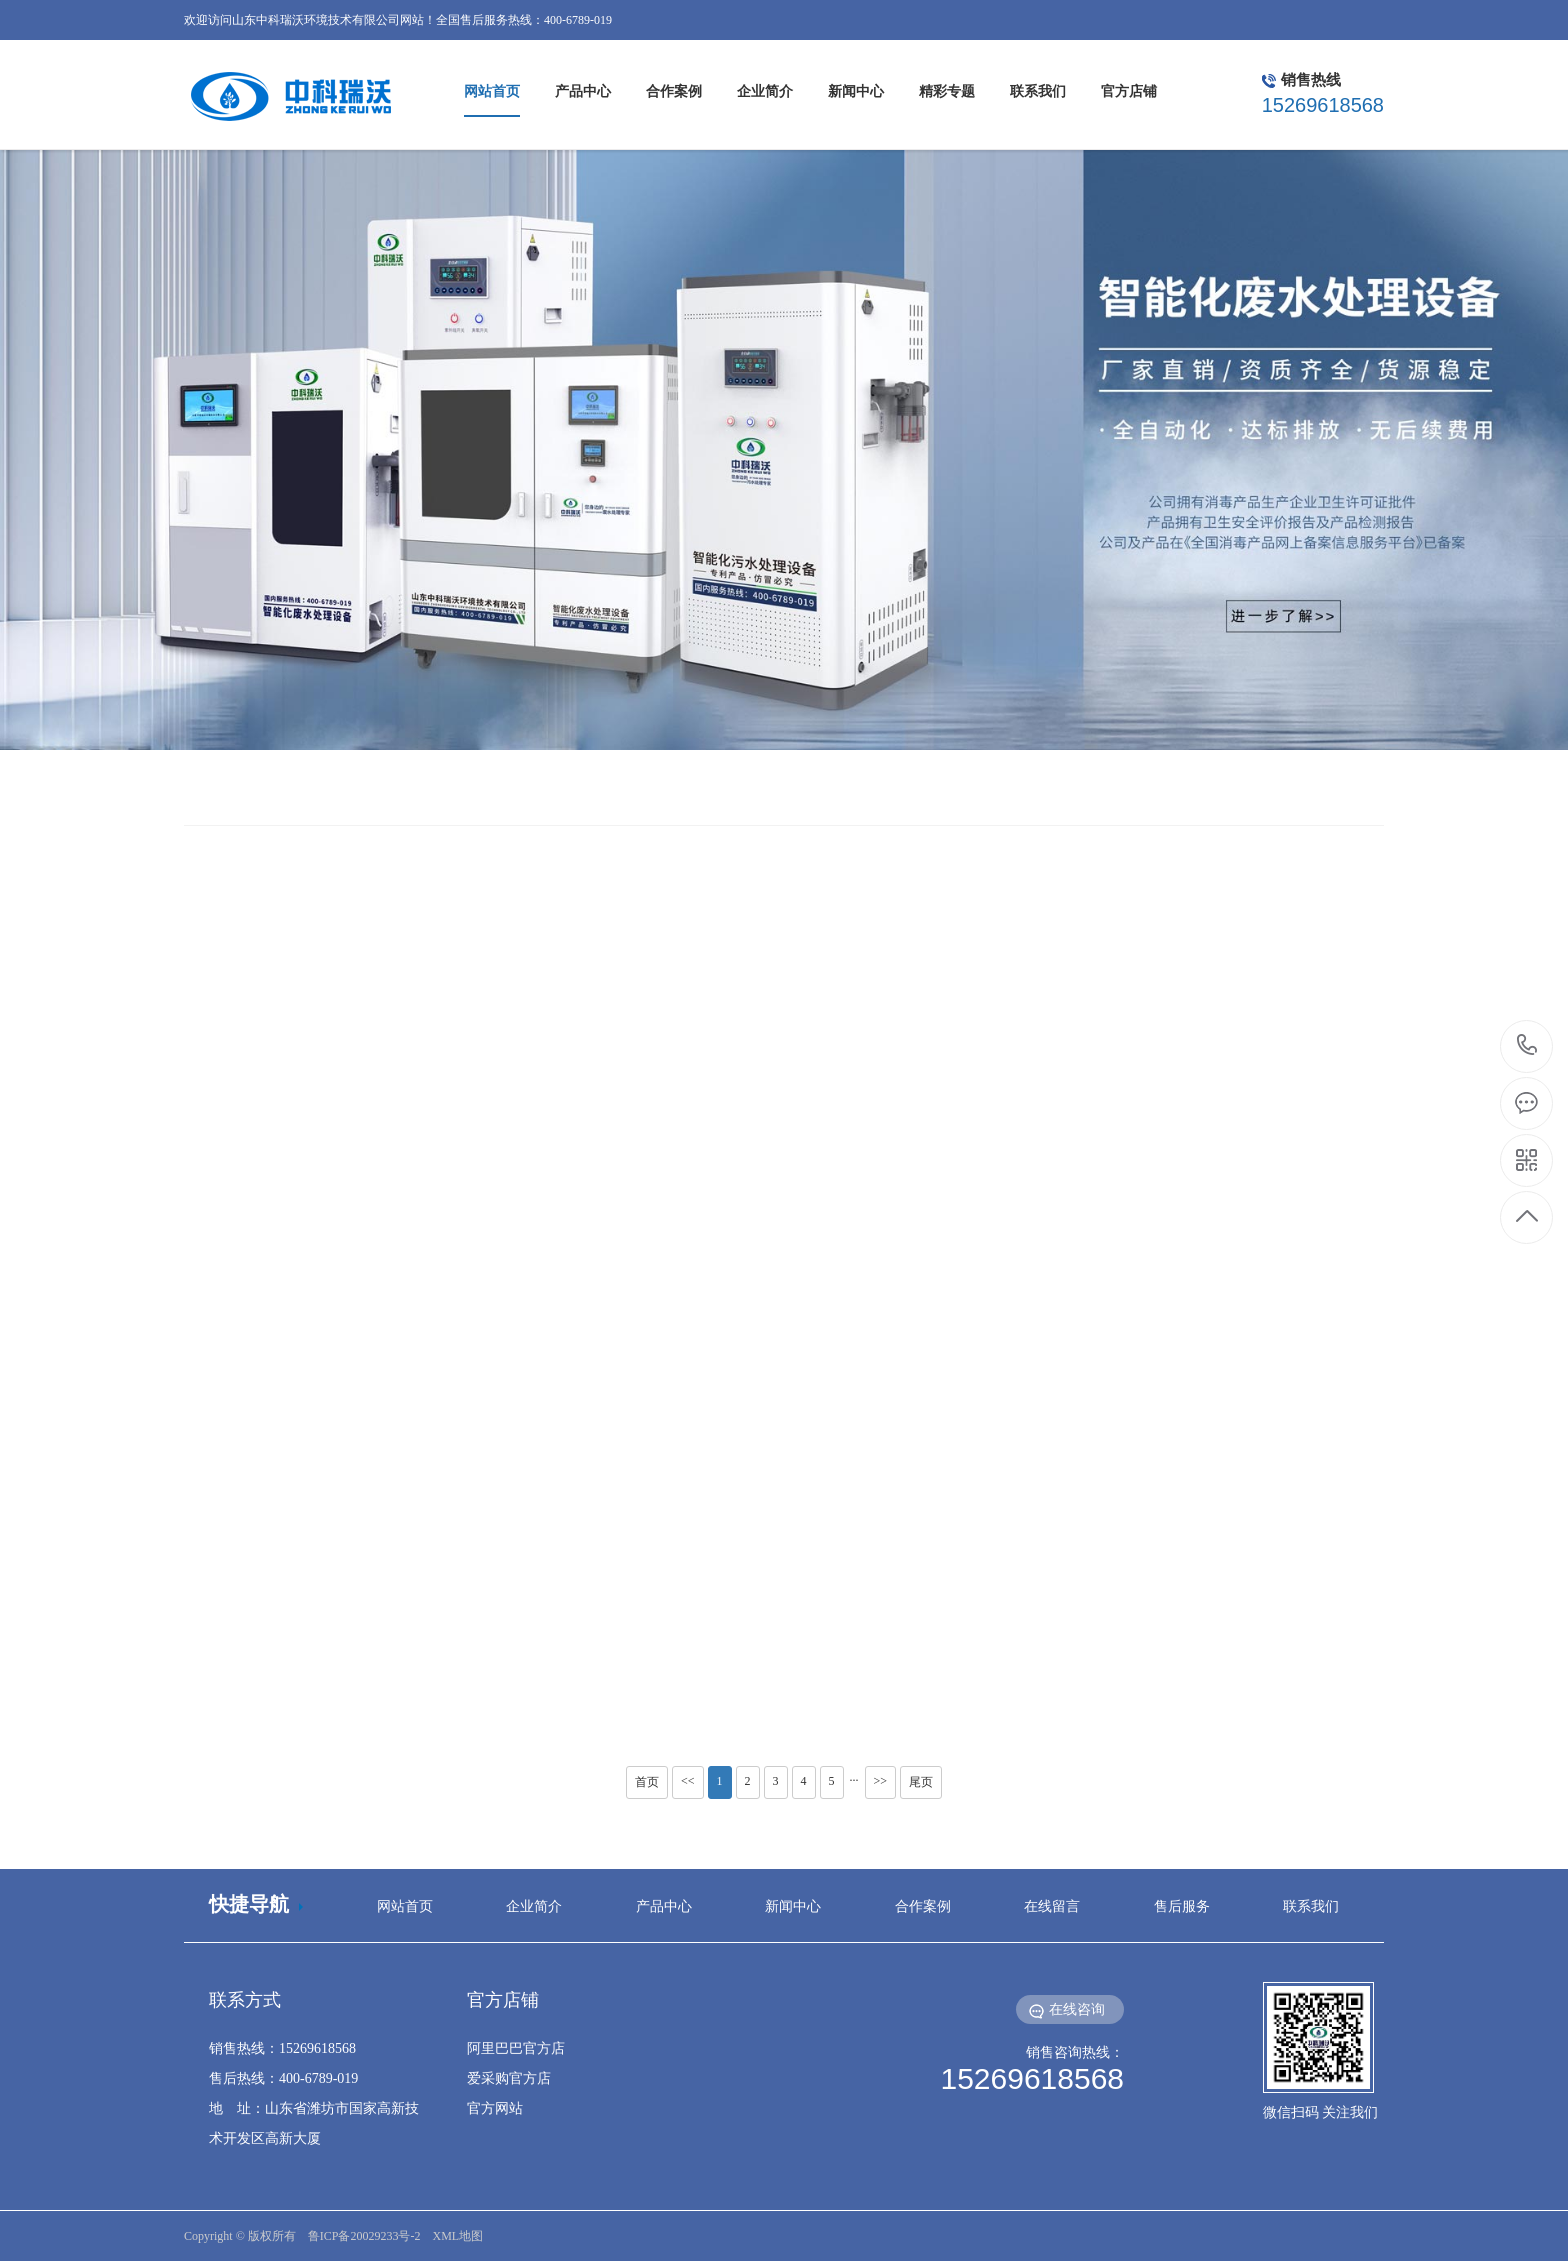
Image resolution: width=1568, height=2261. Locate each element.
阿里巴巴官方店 (516, 2048)
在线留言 (1052, 1906)
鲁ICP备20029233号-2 (364, 2236)
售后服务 (1182, 1906)
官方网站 (495, 2108)
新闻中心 (793, 1906)
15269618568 (1527, 1045)
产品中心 (664, 1906)
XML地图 (457, 2236)
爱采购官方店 (509, 2078)
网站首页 (405, 1906)
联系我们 (1311, 1906)
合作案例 (923, 1906)
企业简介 (534, 1906)
